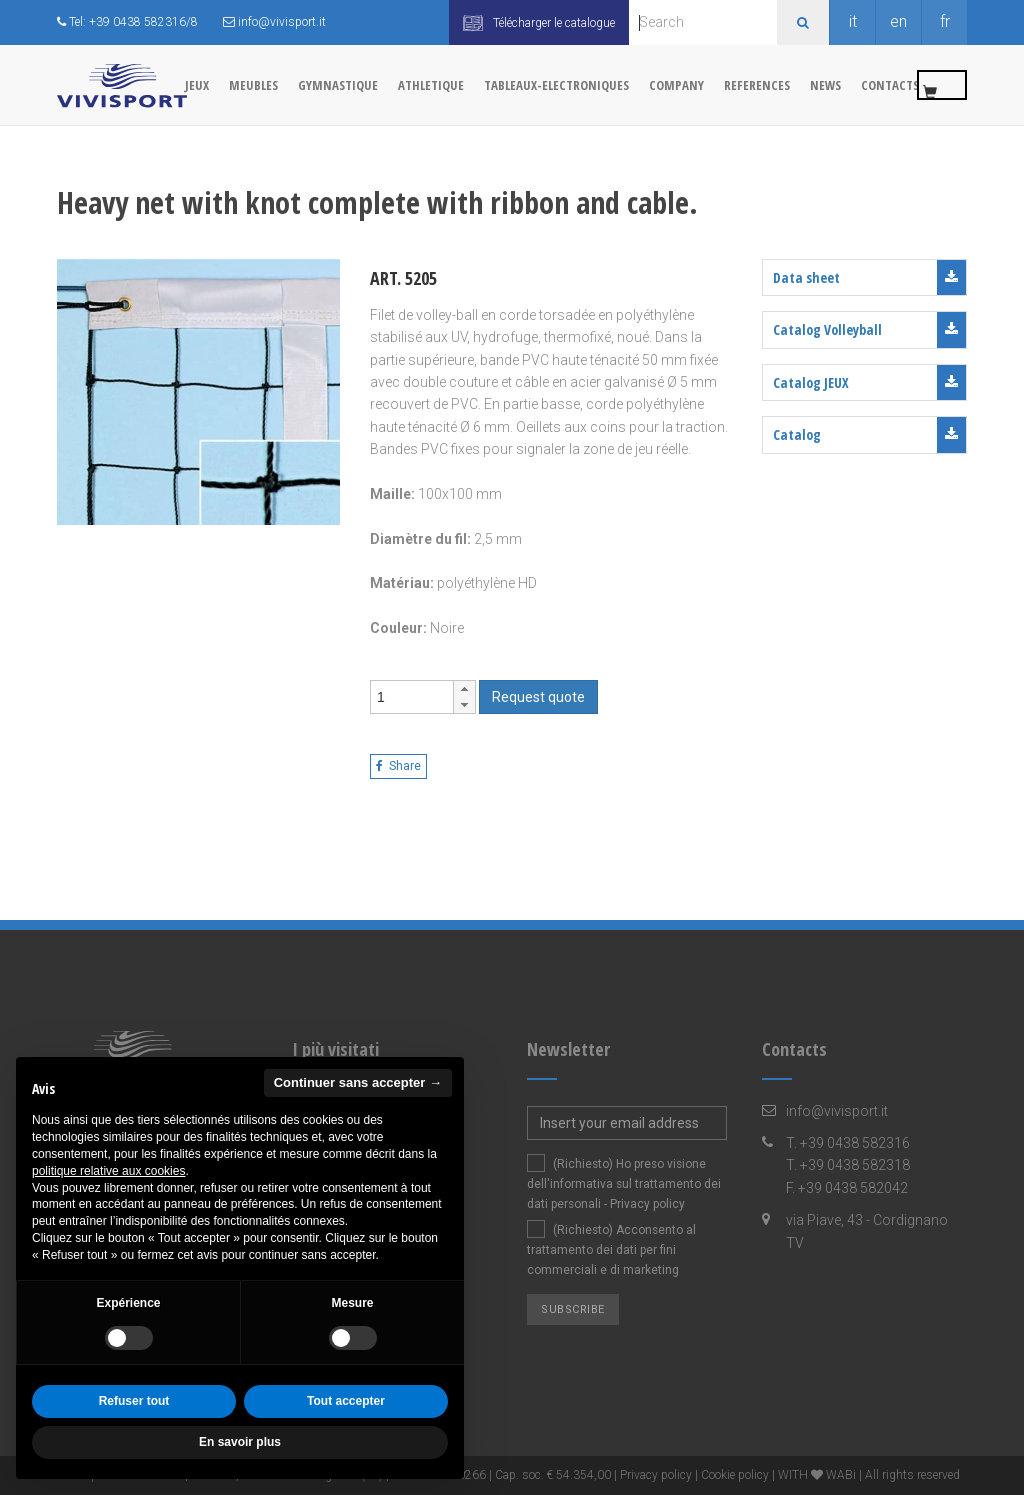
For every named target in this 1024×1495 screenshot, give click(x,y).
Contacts (890, 85)
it (853, 21)
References (757, 85)
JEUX (197, 85)
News (825, 85)
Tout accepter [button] (346, 1401)
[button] (464, 689)
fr (945, 21)
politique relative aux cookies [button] (108, 1171)
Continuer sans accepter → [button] (358, 1082)
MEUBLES (253, 85)
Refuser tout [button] (134, 1401)
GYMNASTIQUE (338, 85)
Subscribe (573, 1309)
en (898, 21)
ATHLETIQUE (431, 85)
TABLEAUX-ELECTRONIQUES (556, 85)
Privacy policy (647, 1204)
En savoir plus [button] (240, 1442)
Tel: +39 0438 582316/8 (127, 22)
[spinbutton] (412, 697)
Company (676, 85)
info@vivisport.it (274, 22)
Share (398, 766)
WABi (841, 1475)
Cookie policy (735, 1475)
